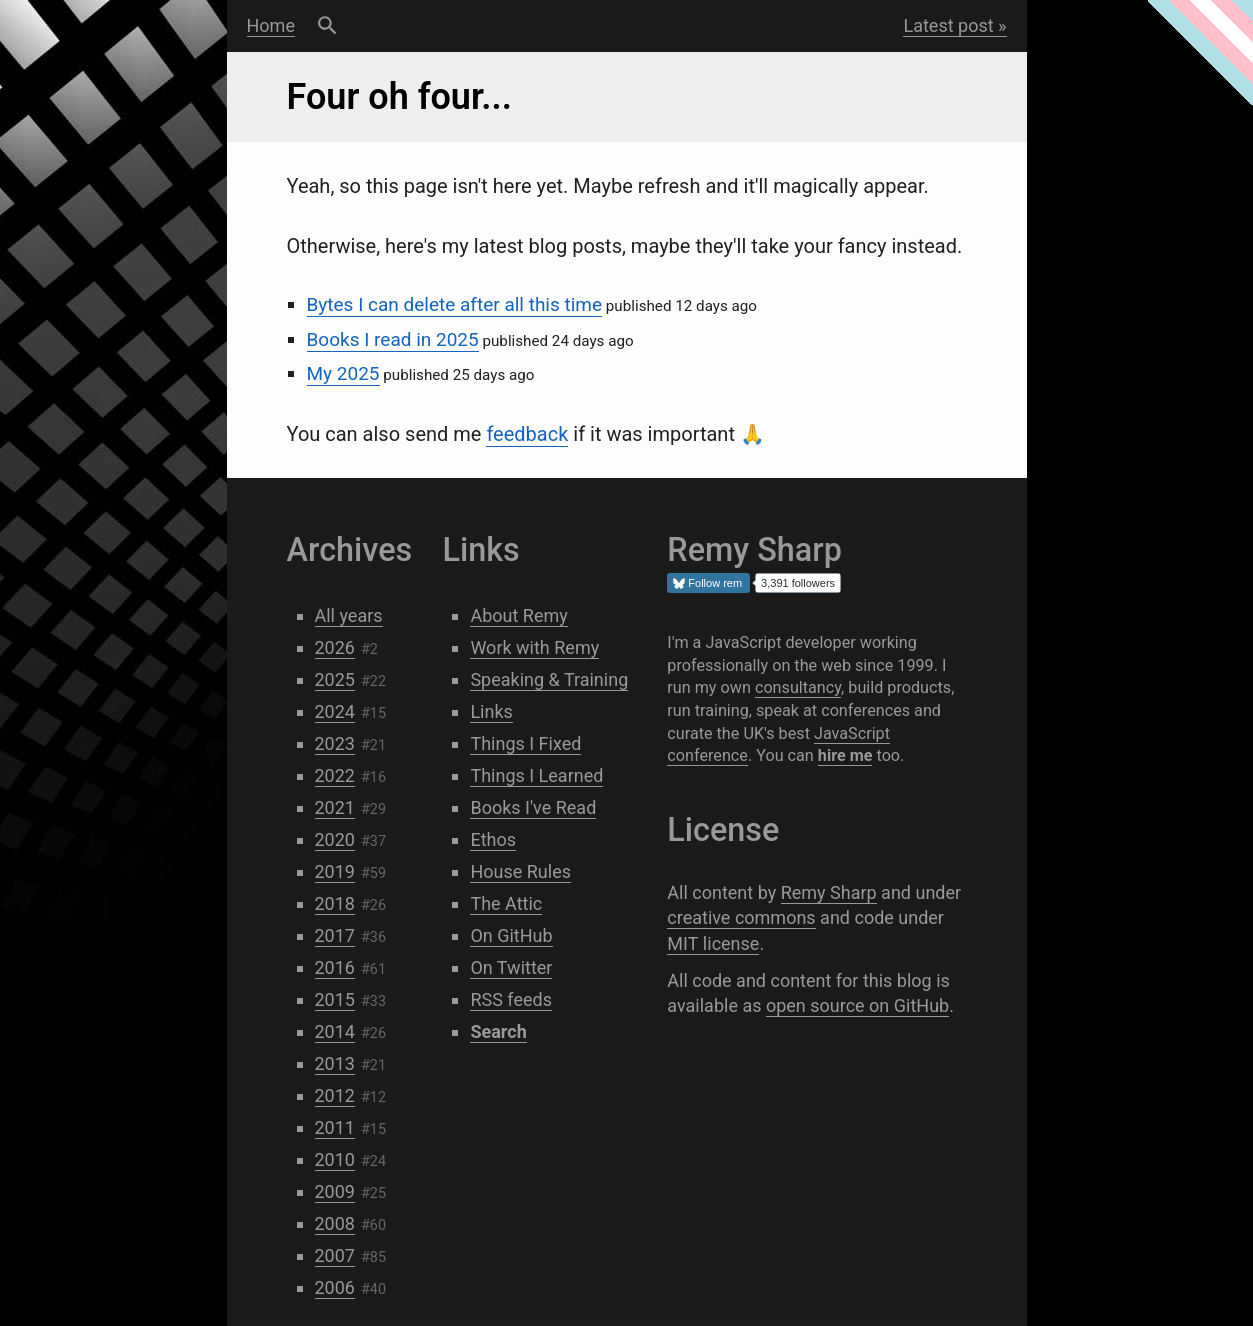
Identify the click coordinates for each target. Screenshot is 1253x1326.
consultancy (798, 687)
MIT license (713, 943)
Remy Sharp (829, 892)
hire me (845, 755)
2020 (335, 839)
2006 (335, 1287)
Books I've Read (533, 807)
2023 (335, 743)
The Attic (506, 903)
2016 (335, 967)
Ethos (493, 839)
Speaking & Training (549, 679)
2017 (335, 935)
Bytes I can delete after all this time (455, 304)
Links (491, 711)
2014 (335, 1031)
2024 (335, 711)
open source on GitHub (857, 1005)
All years (349, 615)
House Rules (520, 871)
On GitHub (511, 935)
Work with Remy (534, 647)
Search (327, 26)
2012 (335, 1095)
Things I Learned (536, 775)
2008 (335, 1223)
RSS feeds (511, 999)
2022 (335, 775)
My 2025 (343, 373)
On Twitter (511, 967)
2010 (335, 1159)
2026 (335, 647)
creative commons (741, 917)
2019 (335, 871)
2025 (335, 679)
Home (271, 25)
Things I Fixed (525, 743)
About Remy (518, 615)
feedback (527, 434)
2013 (335, 1063)
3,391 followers (798, 583)
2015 (335, 999)
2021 (335, 807)
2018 (335, 903)
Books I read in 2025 (393, 339)
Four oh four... (400, 97)
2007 (335, 1255)
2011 (335, 1127)
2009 (335, 1191)
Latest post (948, 25)
